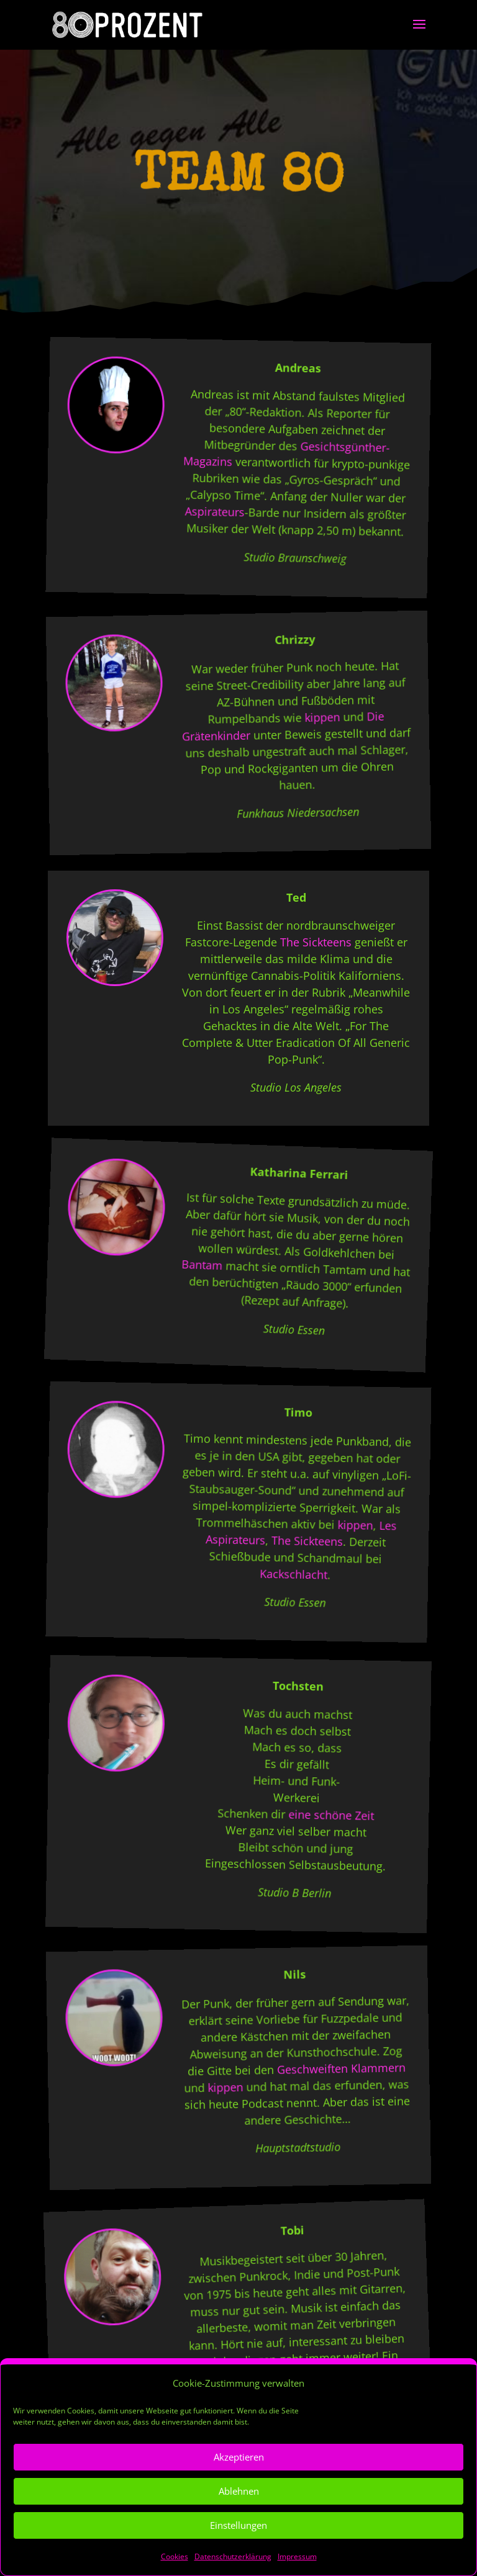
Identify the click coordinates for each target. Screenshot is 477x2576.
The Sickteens (316, 942)
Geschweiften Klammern (340, 2068)
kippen (322, 717)
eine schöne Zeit (331, 1815)
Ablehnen (239, 2517)
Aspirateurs (215, 512)
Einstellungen (238, 2551)
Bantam (202, 1265)
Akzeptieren (239, 2483)
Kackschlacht (293, 1574)
